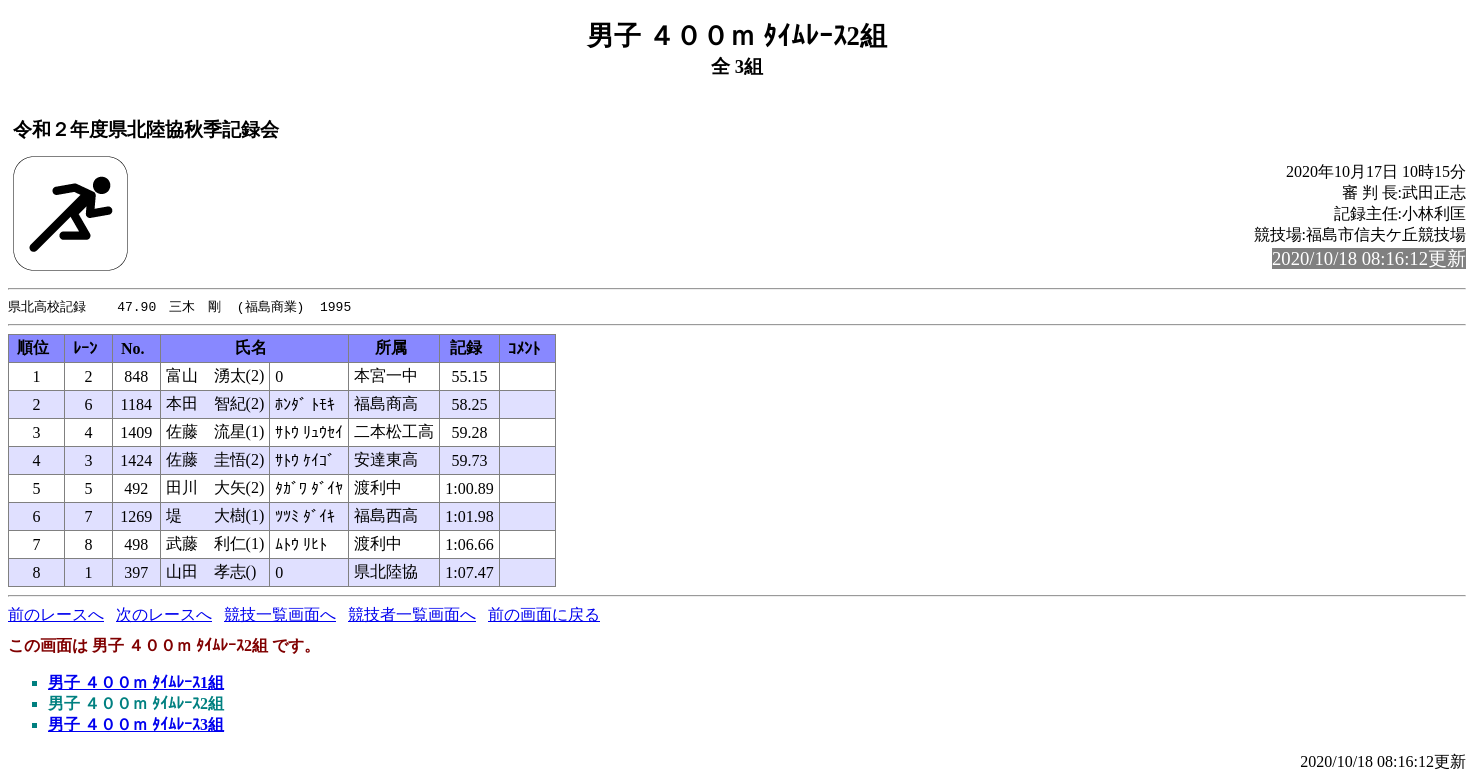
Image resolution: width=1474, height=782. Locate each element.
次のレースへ (164, 615)
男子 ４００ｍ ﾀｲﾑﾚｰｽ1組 (136, 683)
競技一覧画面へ (280, 615)
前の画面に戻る (544, 615)
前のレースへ (56, 615)
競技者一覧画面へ (412, 615)
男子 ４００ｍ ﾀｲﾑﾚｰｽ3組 (136, 725)
